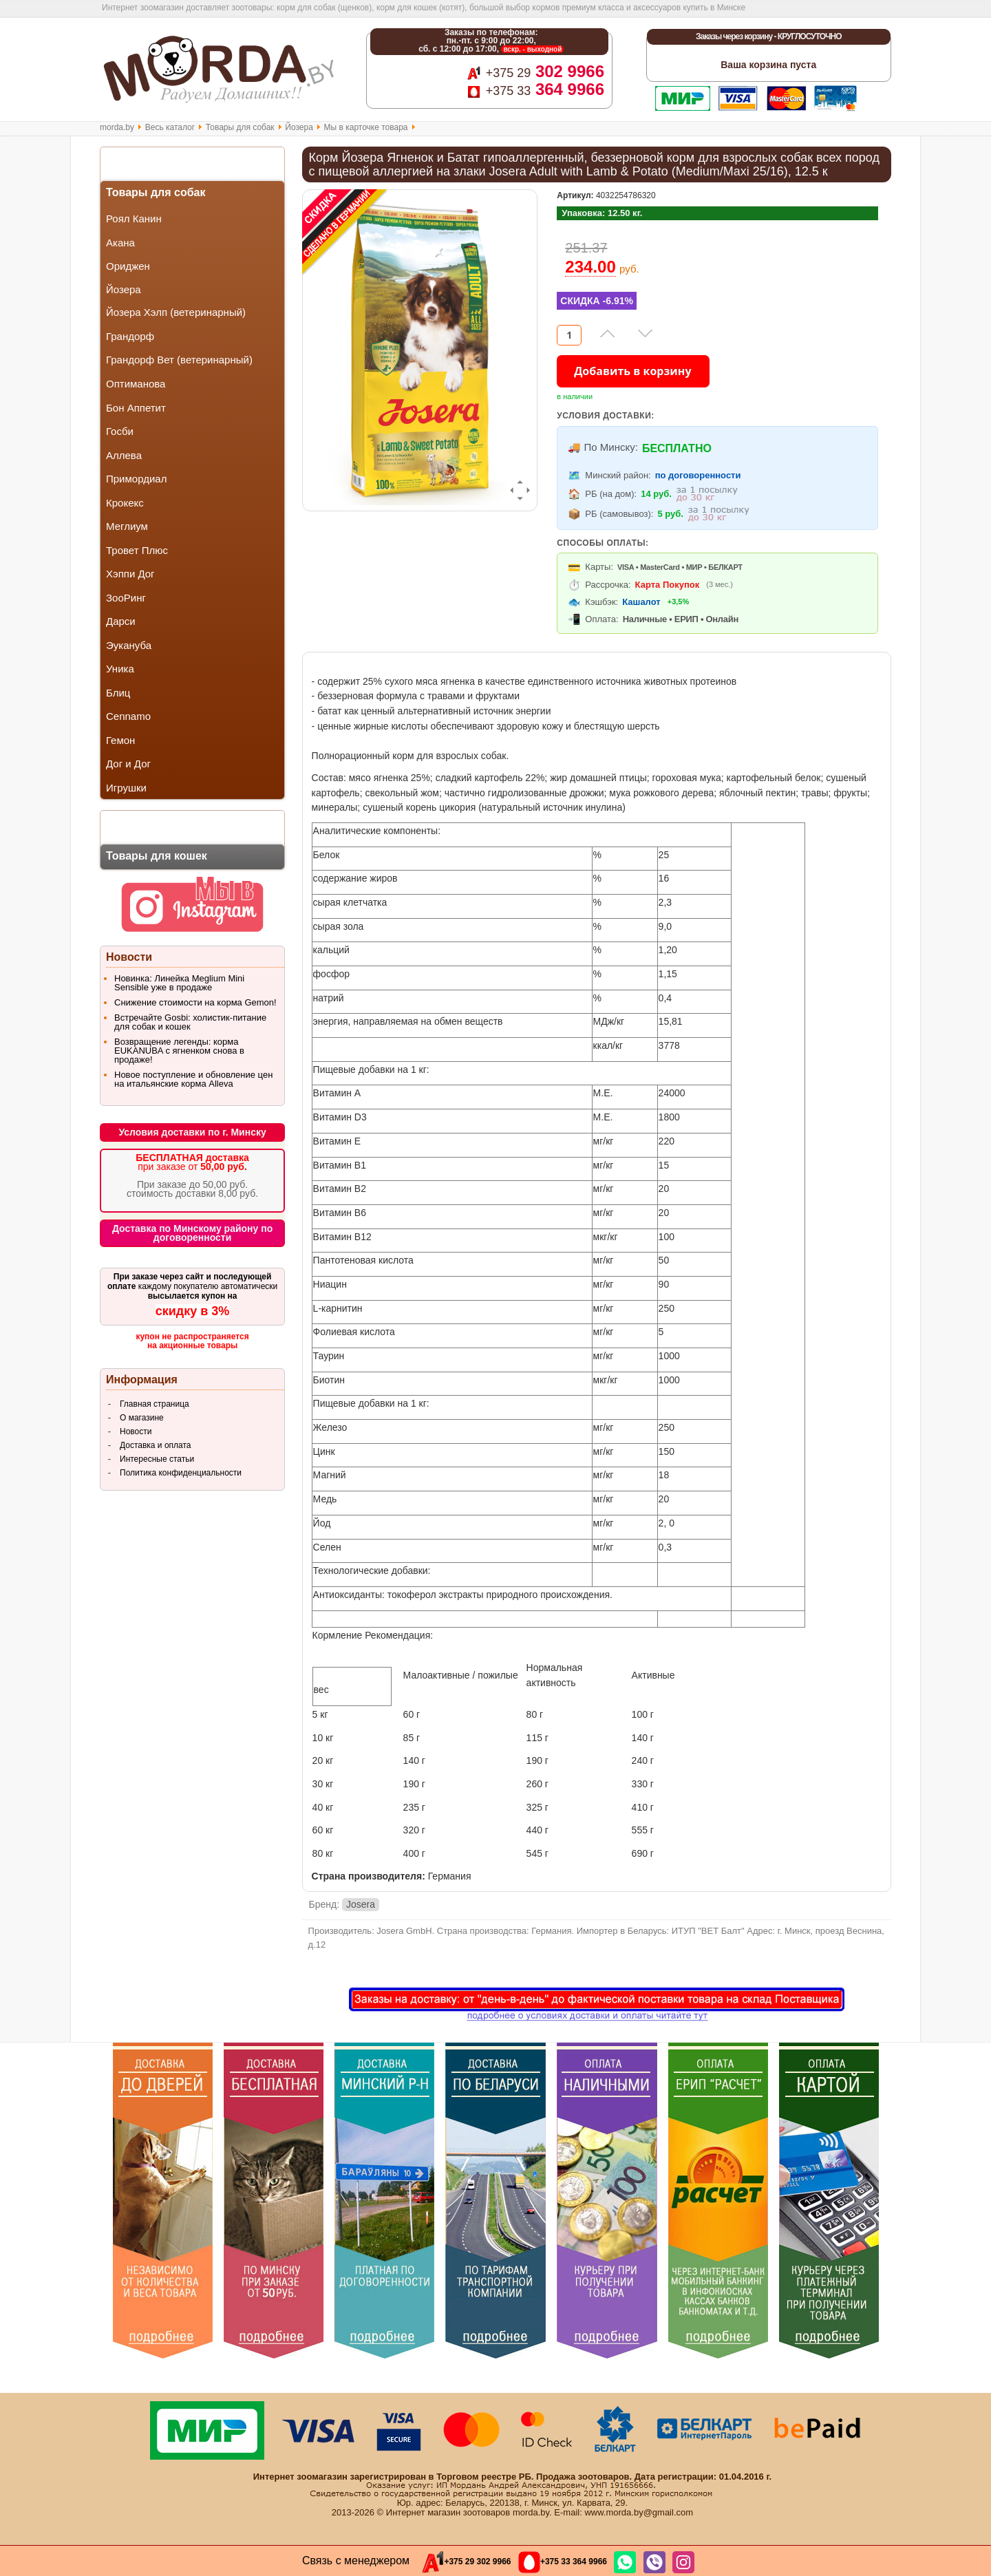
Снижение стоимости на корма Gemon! (195, 1002)
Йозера (299, 127)
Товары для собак (240, 127)
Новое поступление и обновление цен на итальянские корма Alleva (193, 1079)
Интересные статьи (157, 1459)
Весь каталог (170, 127)
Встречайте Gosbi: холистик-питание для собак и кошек (190, 1022)
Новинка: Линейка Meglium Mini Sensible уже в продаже (179, 982)
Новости (135, 1431)
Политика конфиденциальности (181, 1473)
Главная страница (154, 1404)
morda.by (117, 127)
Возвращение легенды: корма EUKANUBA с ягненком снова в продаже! (179, 1050)
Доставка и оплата (155, 1445)
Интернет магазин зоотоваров (448, 2512)
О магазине (142, 1418)
